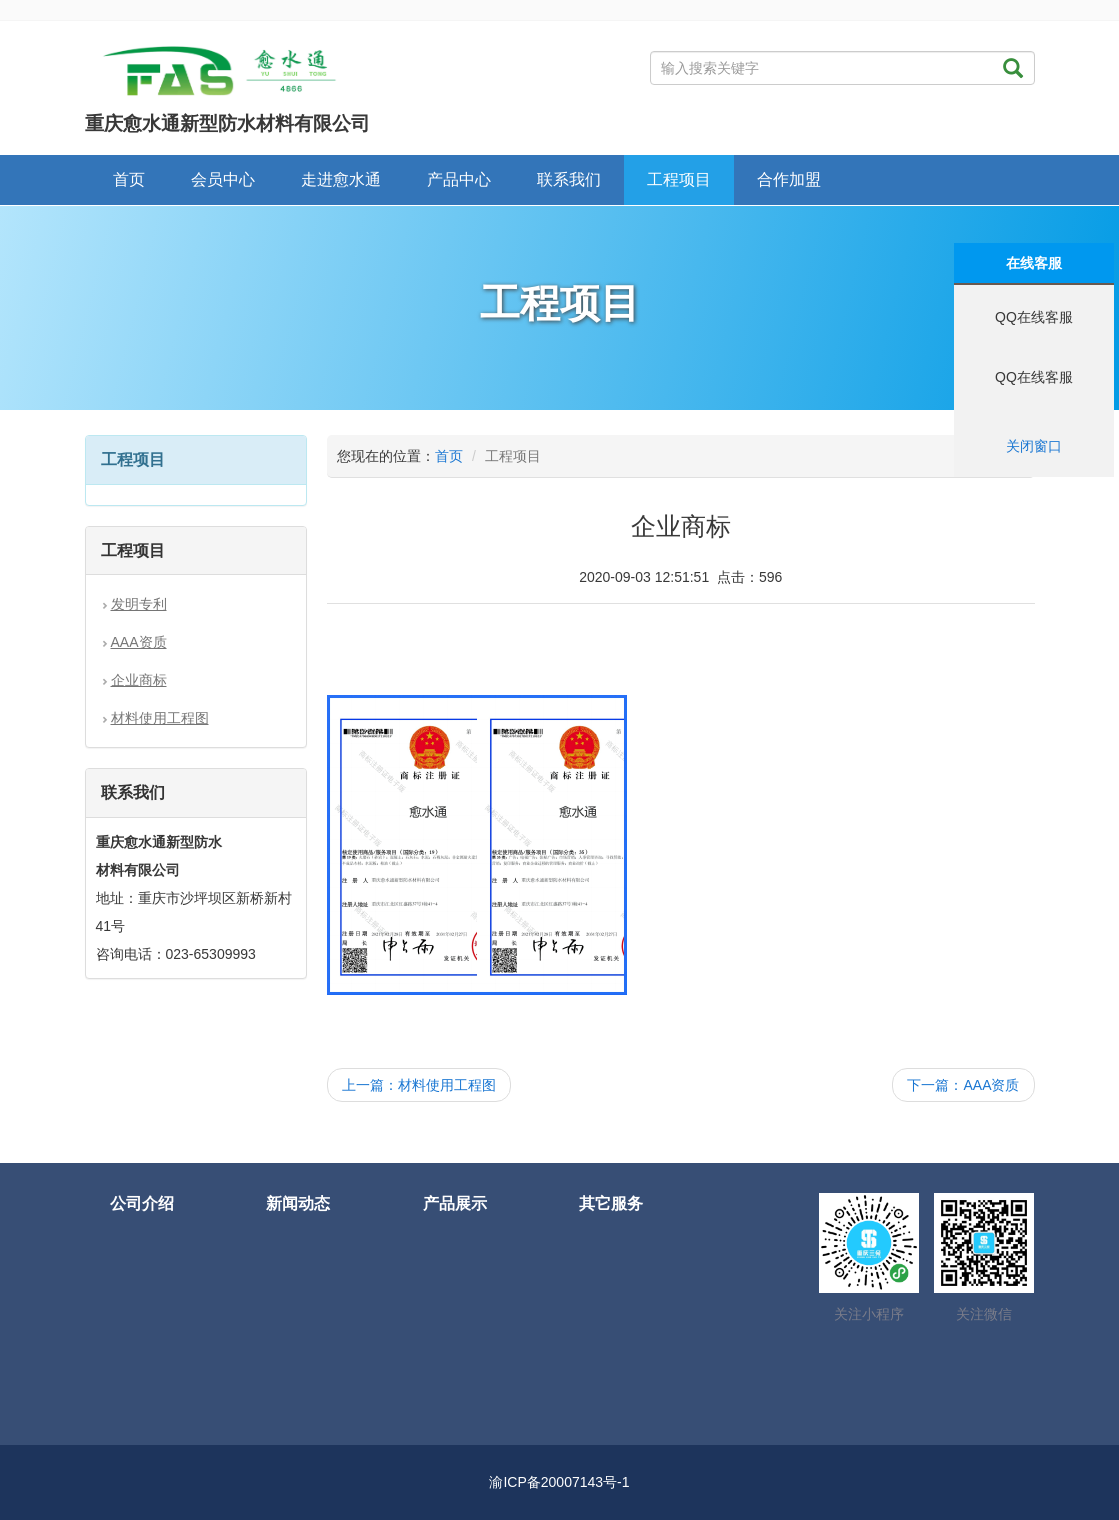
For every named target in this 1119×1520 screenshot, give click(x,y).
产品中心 (459, 179)
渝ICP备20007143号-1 (559, 1482)
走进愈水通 (341, 179)
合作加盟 (789, 179)
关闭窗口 (1034, 446)
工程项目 (679, 179)
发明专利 (139, 604)
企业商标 (139, 680)
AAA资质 (139, 642)
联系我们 (569, 179)
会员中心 (223, 179)
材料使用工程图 (160, 718)
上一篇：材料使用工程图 (419, 1085)
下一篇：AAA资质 (963, 1085)
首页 (129, 179)
